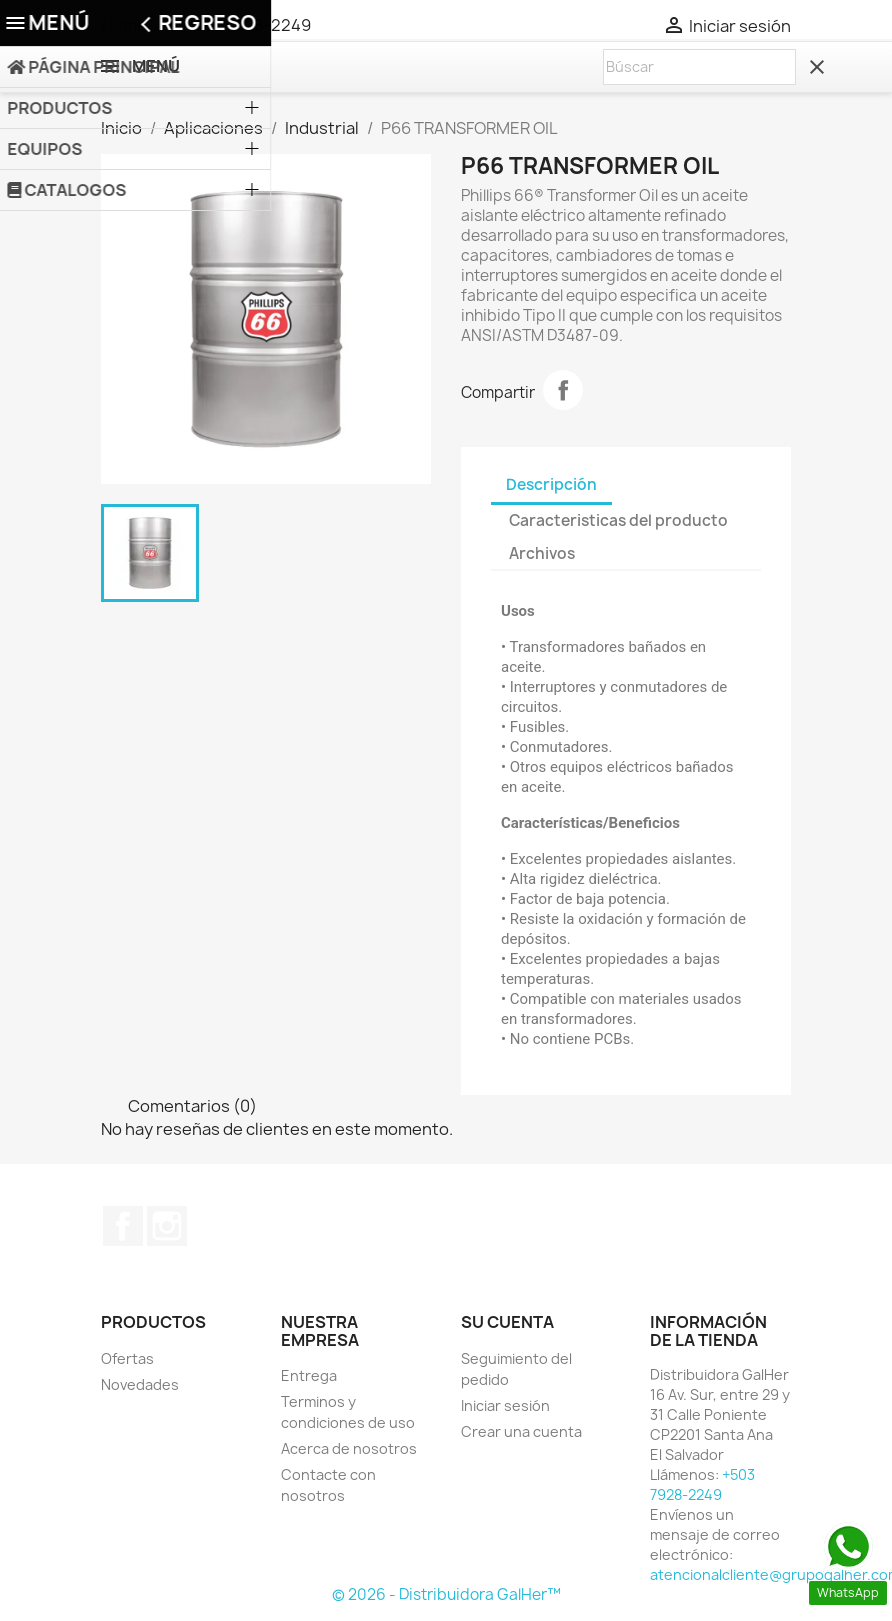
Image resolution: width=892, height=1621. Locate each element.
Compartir (563, 390)
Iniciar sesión (505, 1405)
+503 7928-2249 (247, 25)
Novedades (140, 1384)
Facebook (123, 1226)
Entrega (309, 1375)
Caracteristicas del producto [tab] (618, 520)
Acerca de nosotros (349, 1448)
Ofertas (127, 1358)
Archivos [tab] (542, 553)
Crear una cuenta (521, 1431)
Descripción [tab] (551, 484)
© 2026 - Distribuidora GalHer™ (446, 1594)
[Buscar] (699, 67)
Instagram (167, 1226)
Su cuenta (507, 1322)
